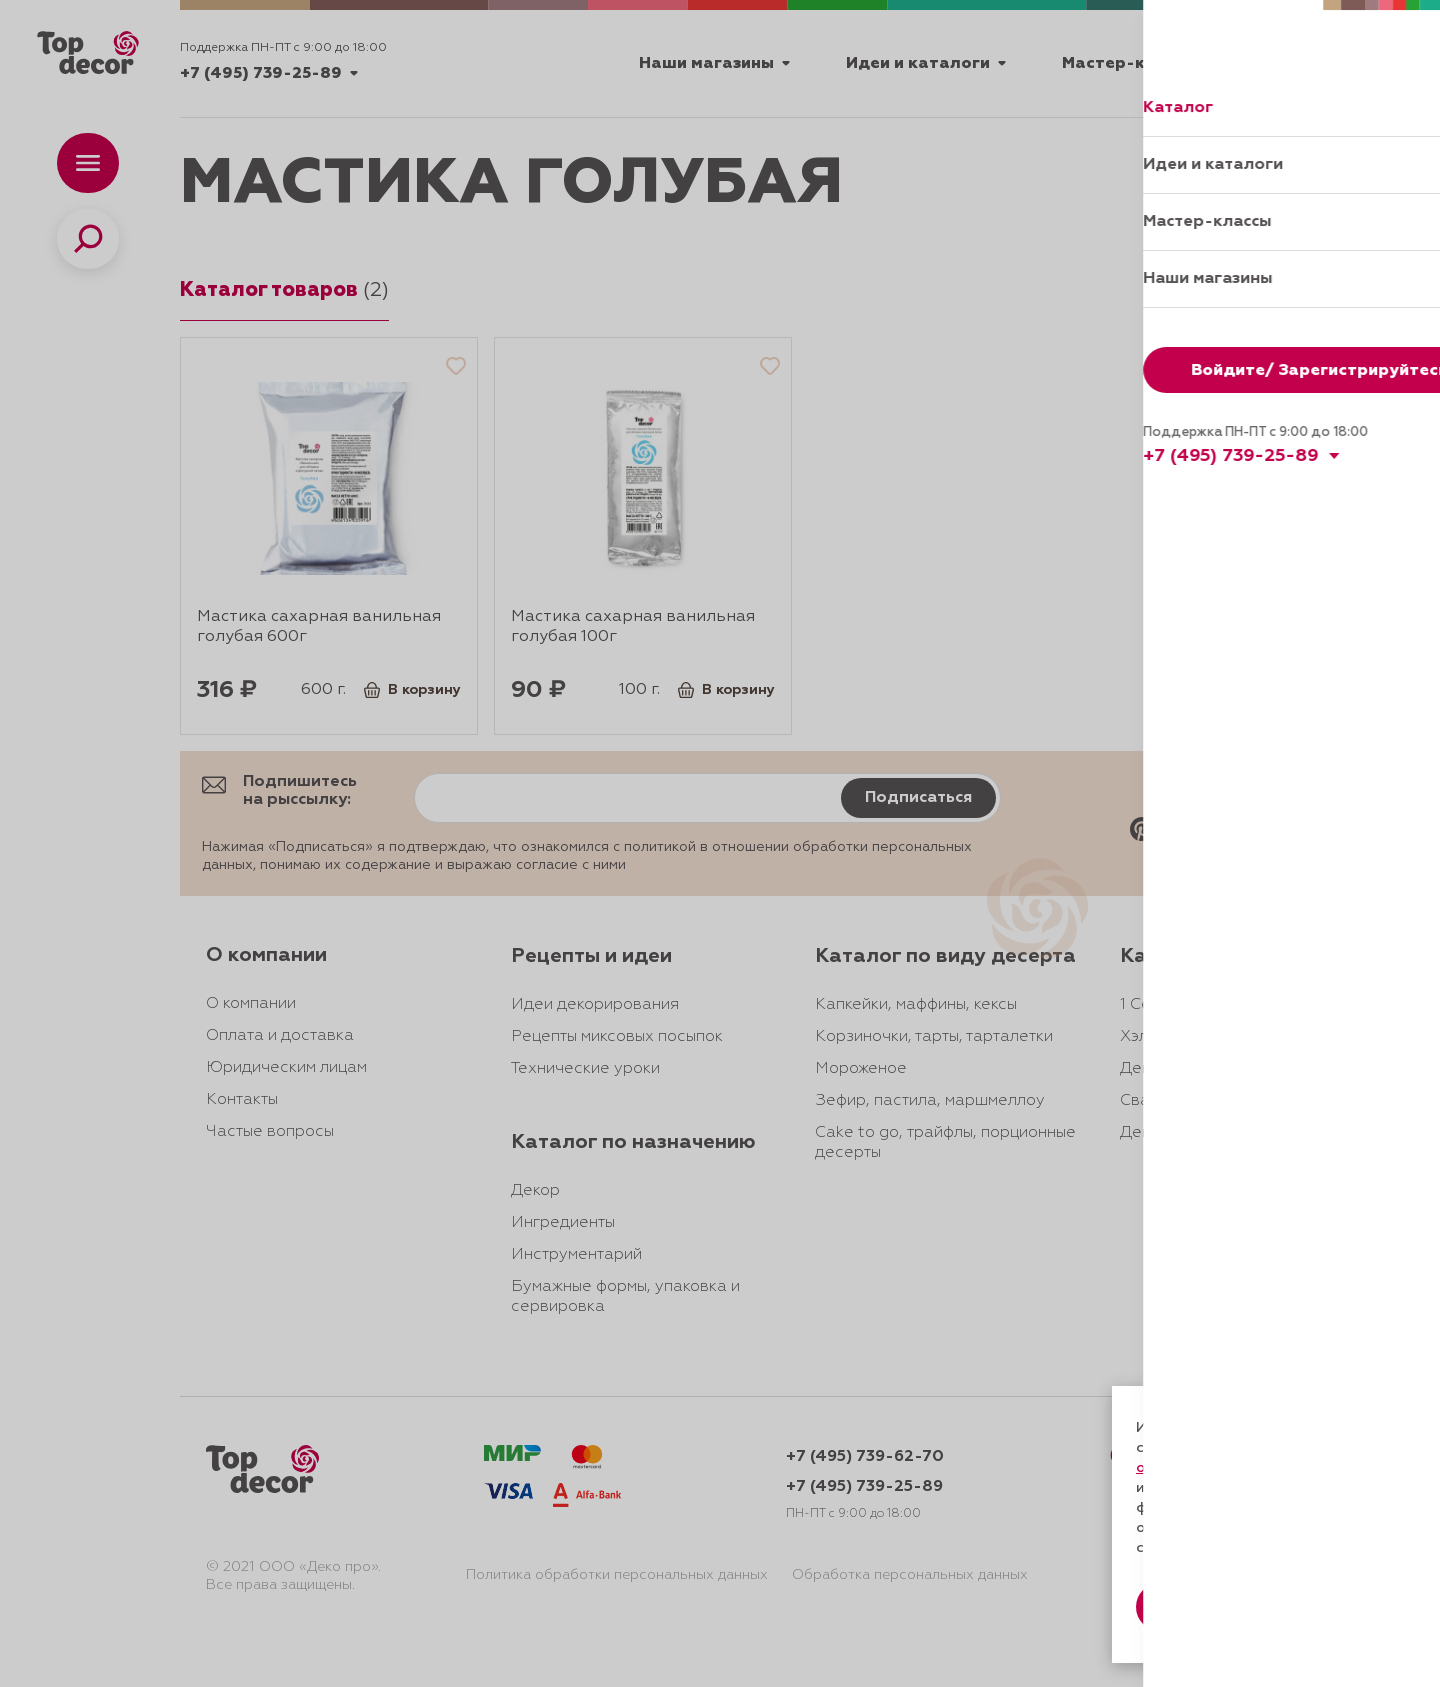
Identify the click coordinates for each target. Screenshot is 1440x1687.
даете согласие (1207, 1488)
